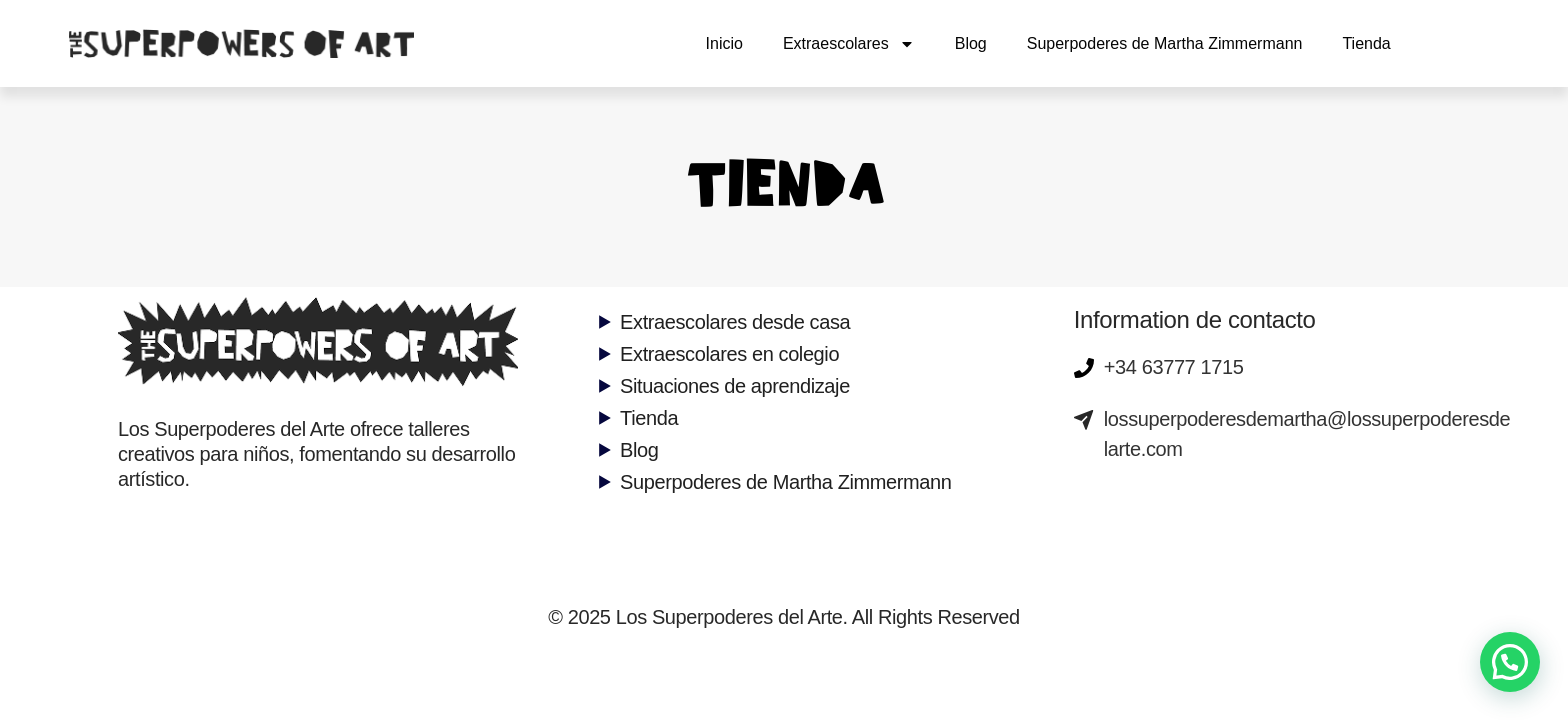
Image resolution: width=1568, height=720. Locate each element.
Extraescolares (849, 44)
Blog (971, 43)
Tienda (1366, 43)
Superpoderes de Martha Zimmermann (1165, 43)
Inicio (724, 43)
